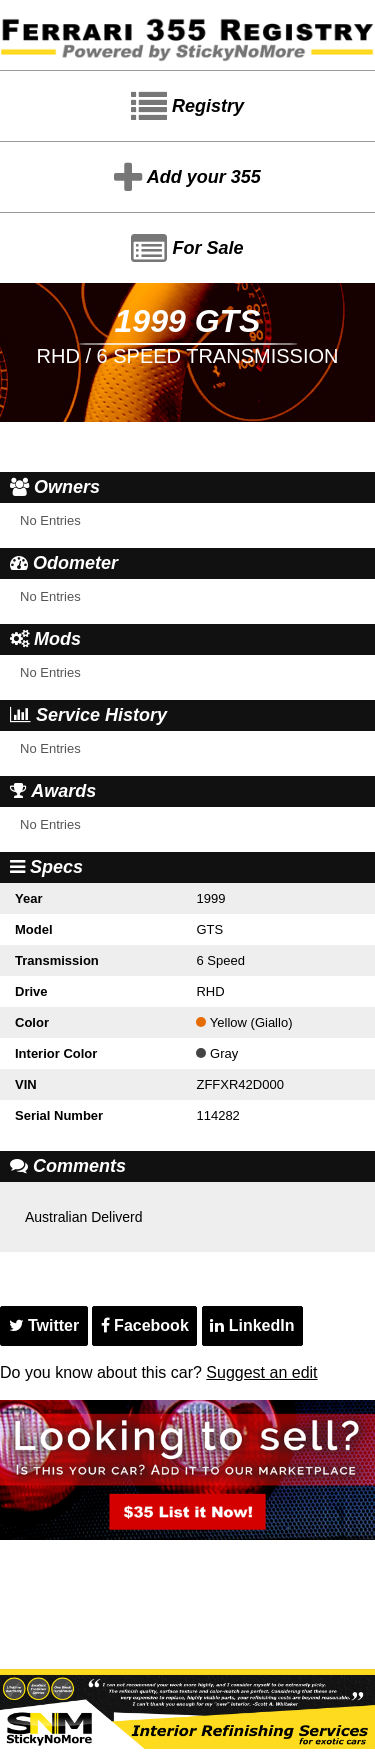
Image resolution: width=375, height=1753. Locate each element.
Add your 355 (187, 178)
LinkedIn (252, 1325)
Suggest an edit (261, 1372)
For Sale (187, 249)
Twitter (44, 1325)
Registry (187, 107)
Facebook (145, 1325)
